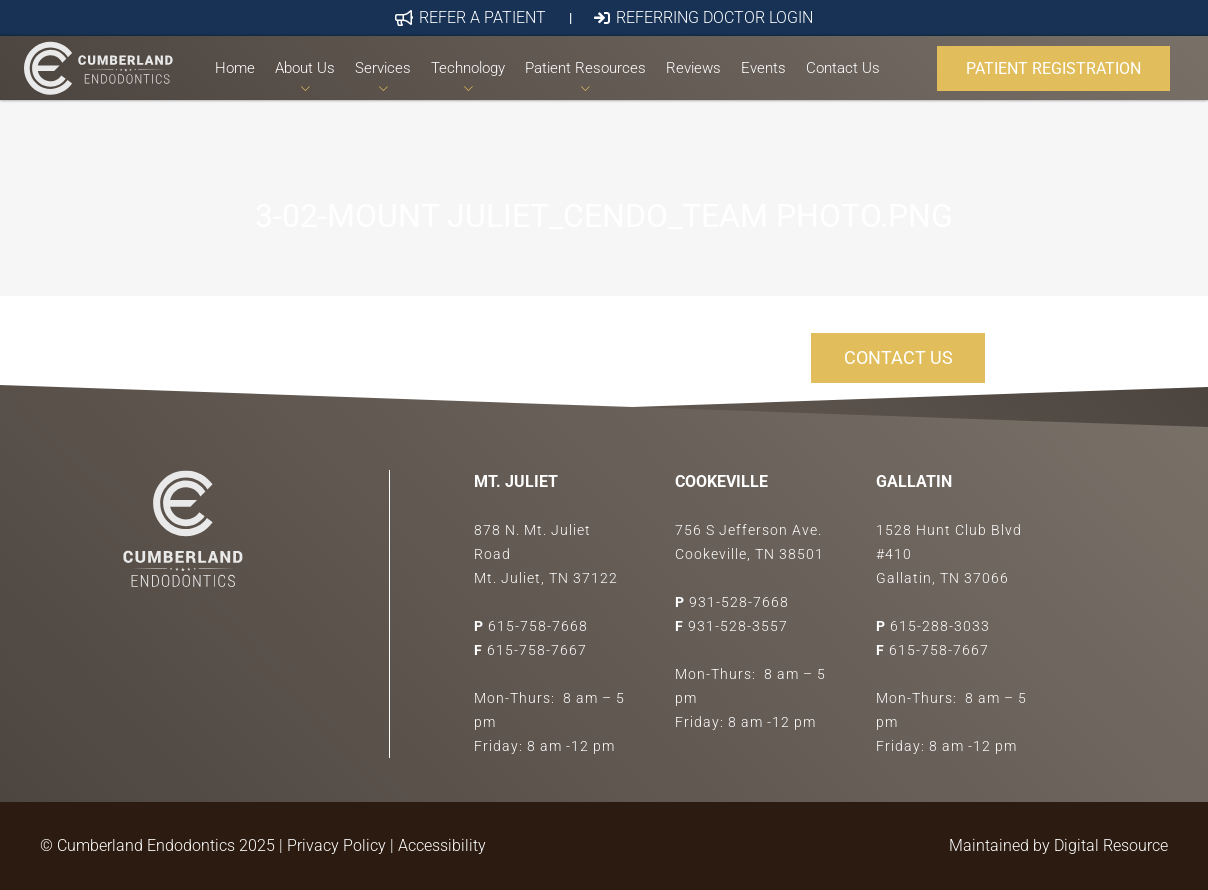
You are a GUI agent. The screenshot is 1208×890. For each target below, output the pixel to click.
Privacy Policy (336, 845)
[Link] (107, 86)
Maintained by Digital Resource (1058, 845)
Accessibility (442, 845)
